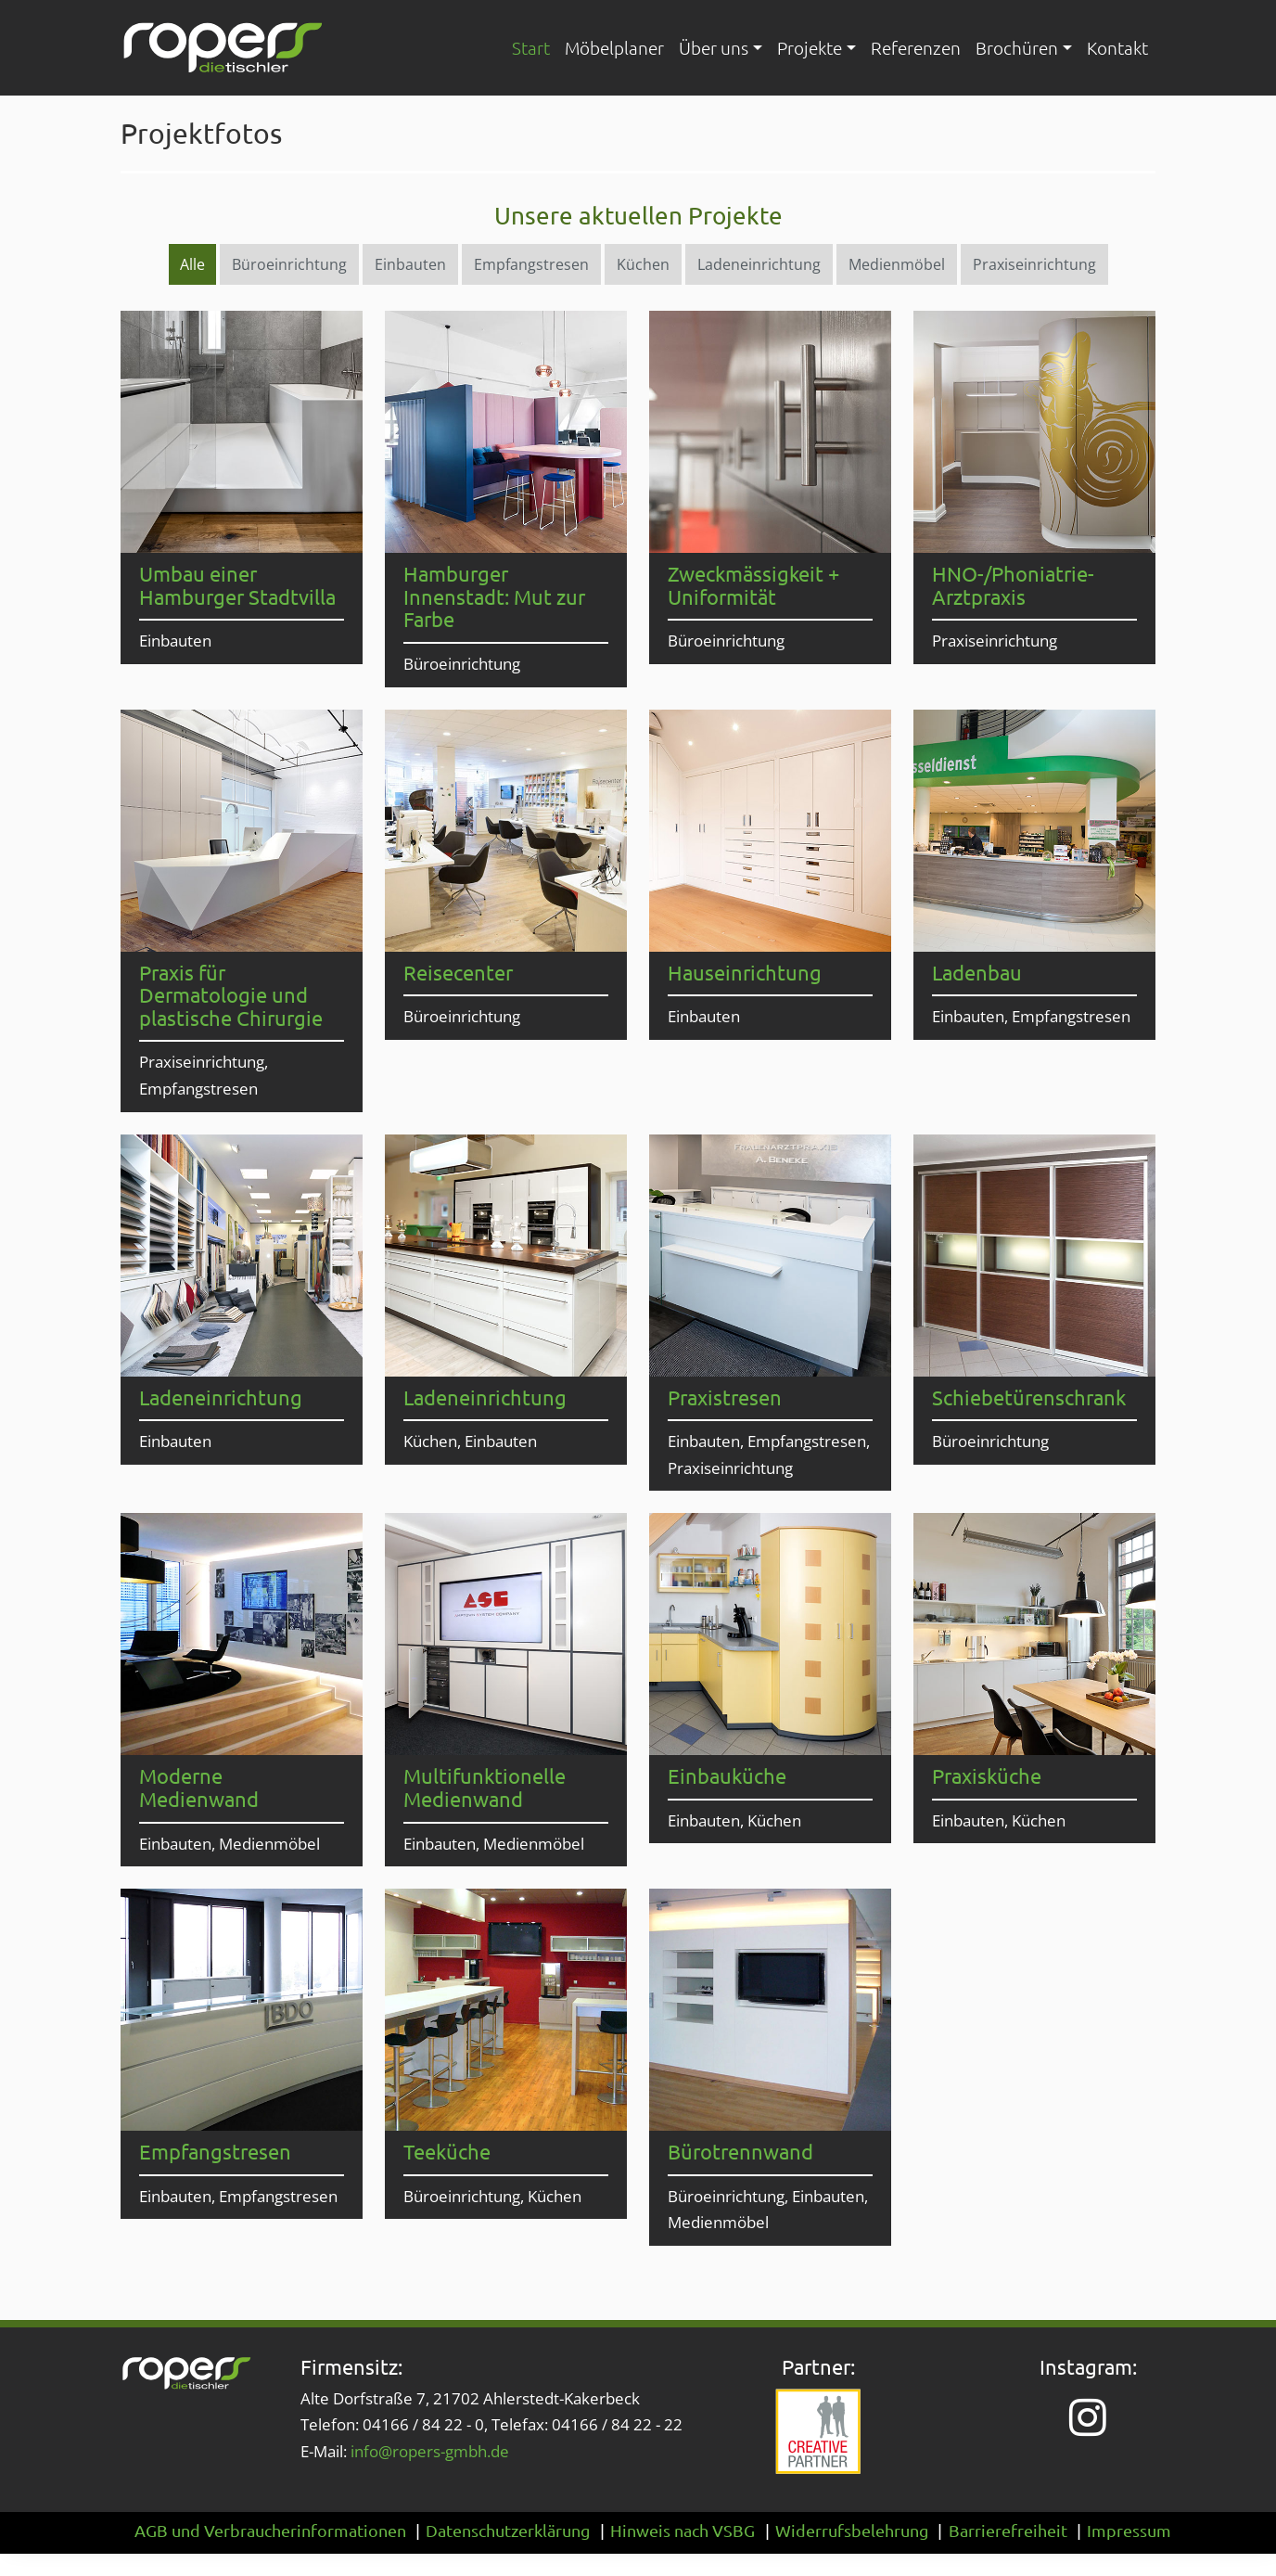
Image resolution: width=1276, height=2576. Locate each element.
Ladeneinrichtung (759, 264)
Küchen (643, 264)
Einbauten (410, 264)
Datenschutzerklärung (508, 2530)
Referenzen (916, 47)
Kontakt (1117, 47)
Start (531, 47)
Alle (192, 264)
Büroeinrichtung (289, 264)
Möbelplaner (614, 47)
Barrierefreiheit (1008, 2530)
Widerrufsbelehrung (851, 2530)
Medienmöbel (897, 264)
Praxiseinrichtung (1034, 264)
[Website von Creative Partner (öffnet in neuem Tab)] (818, 2432)
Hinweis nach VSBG (682, 2530)
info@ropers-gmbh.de (430, 2451)
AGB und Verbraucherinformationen (270, 2530)
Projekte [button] (809, 47)
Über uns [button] (713, 47)
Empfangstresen (531, 264)
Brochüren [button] (1017, 47)
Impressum (1129, 2530)
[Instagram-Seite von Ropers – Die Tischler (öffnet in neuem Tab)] (1087, 2417)
